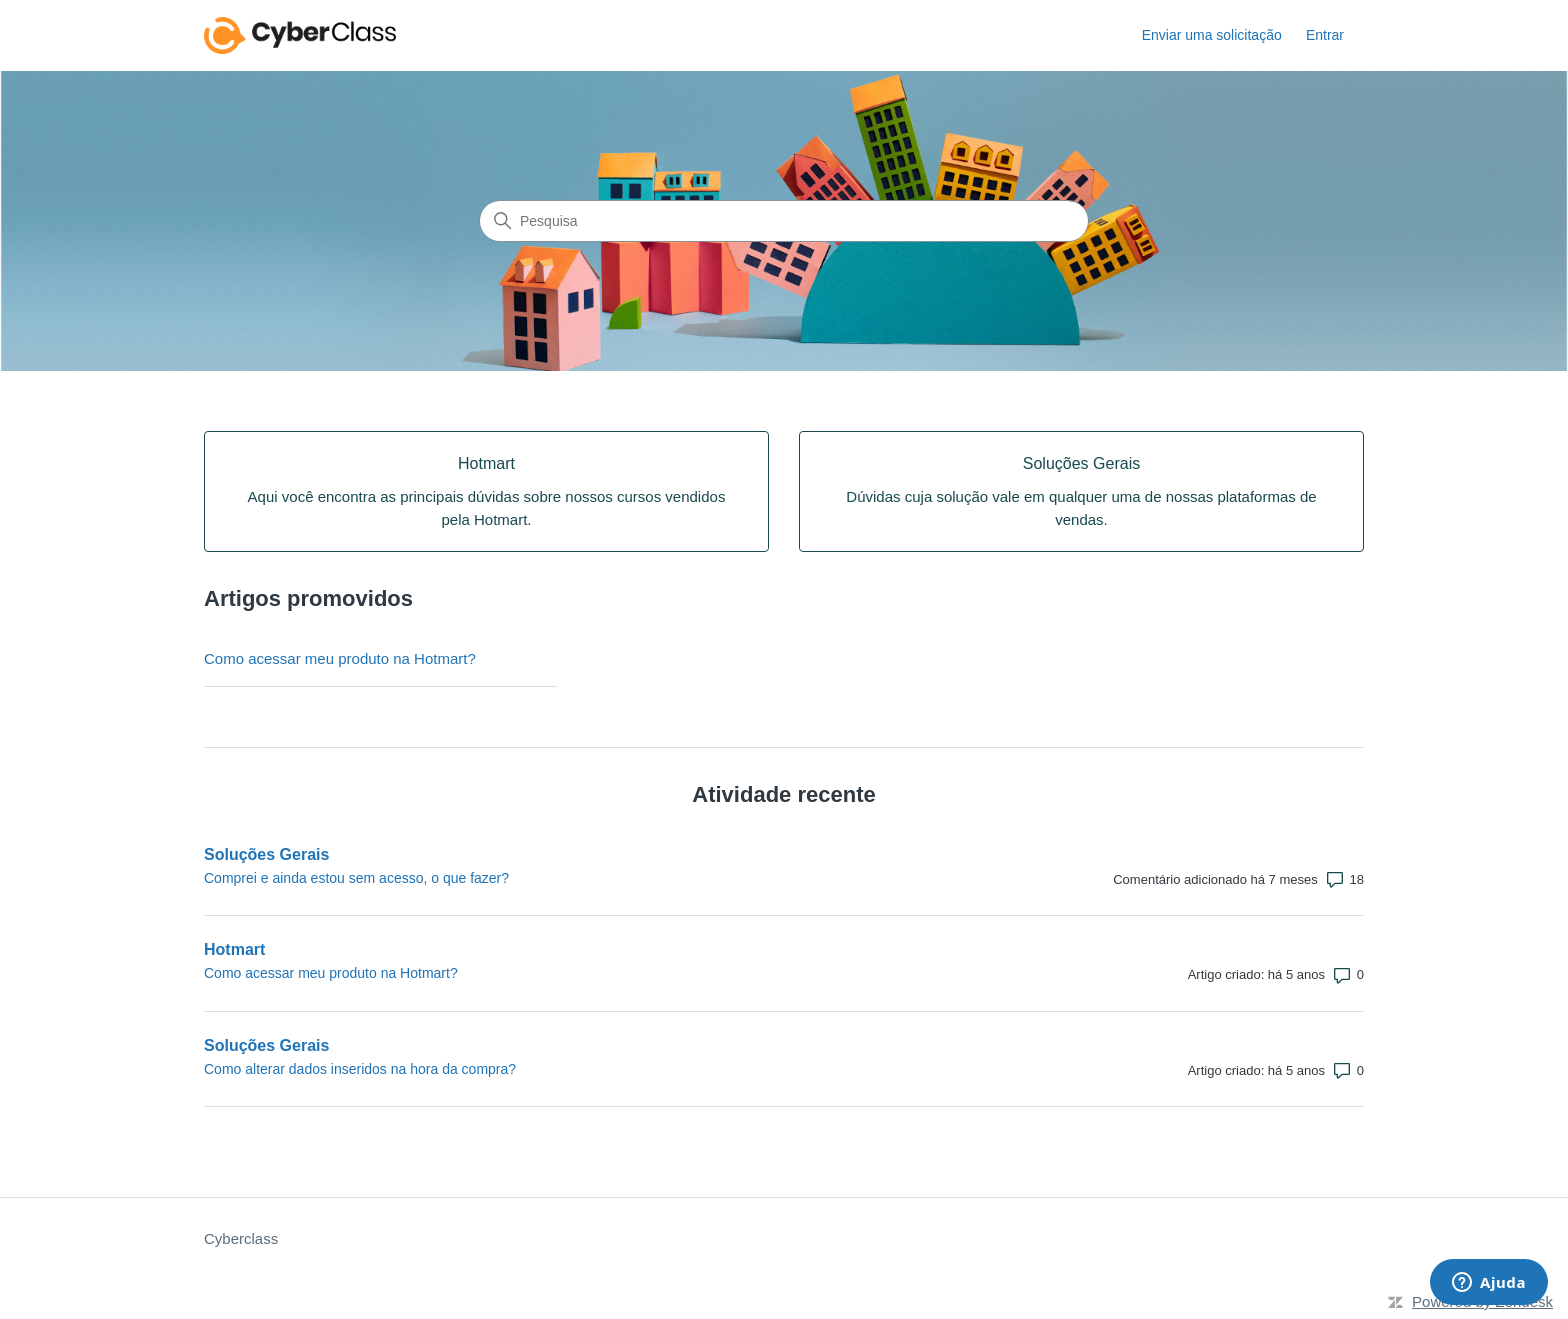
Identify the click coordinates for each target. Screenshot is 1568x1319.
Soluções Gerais (266, 854)
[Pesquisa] (784, 221)
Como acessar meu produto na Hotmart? (340, 658)
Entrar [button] (1325, 35)
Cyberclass (241, 1238)
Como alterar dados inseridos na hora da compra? (360, 1069)
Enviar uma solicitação (1212, 35)
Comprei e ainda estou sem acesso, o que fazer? (356, 878)
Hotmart (234, 949)
